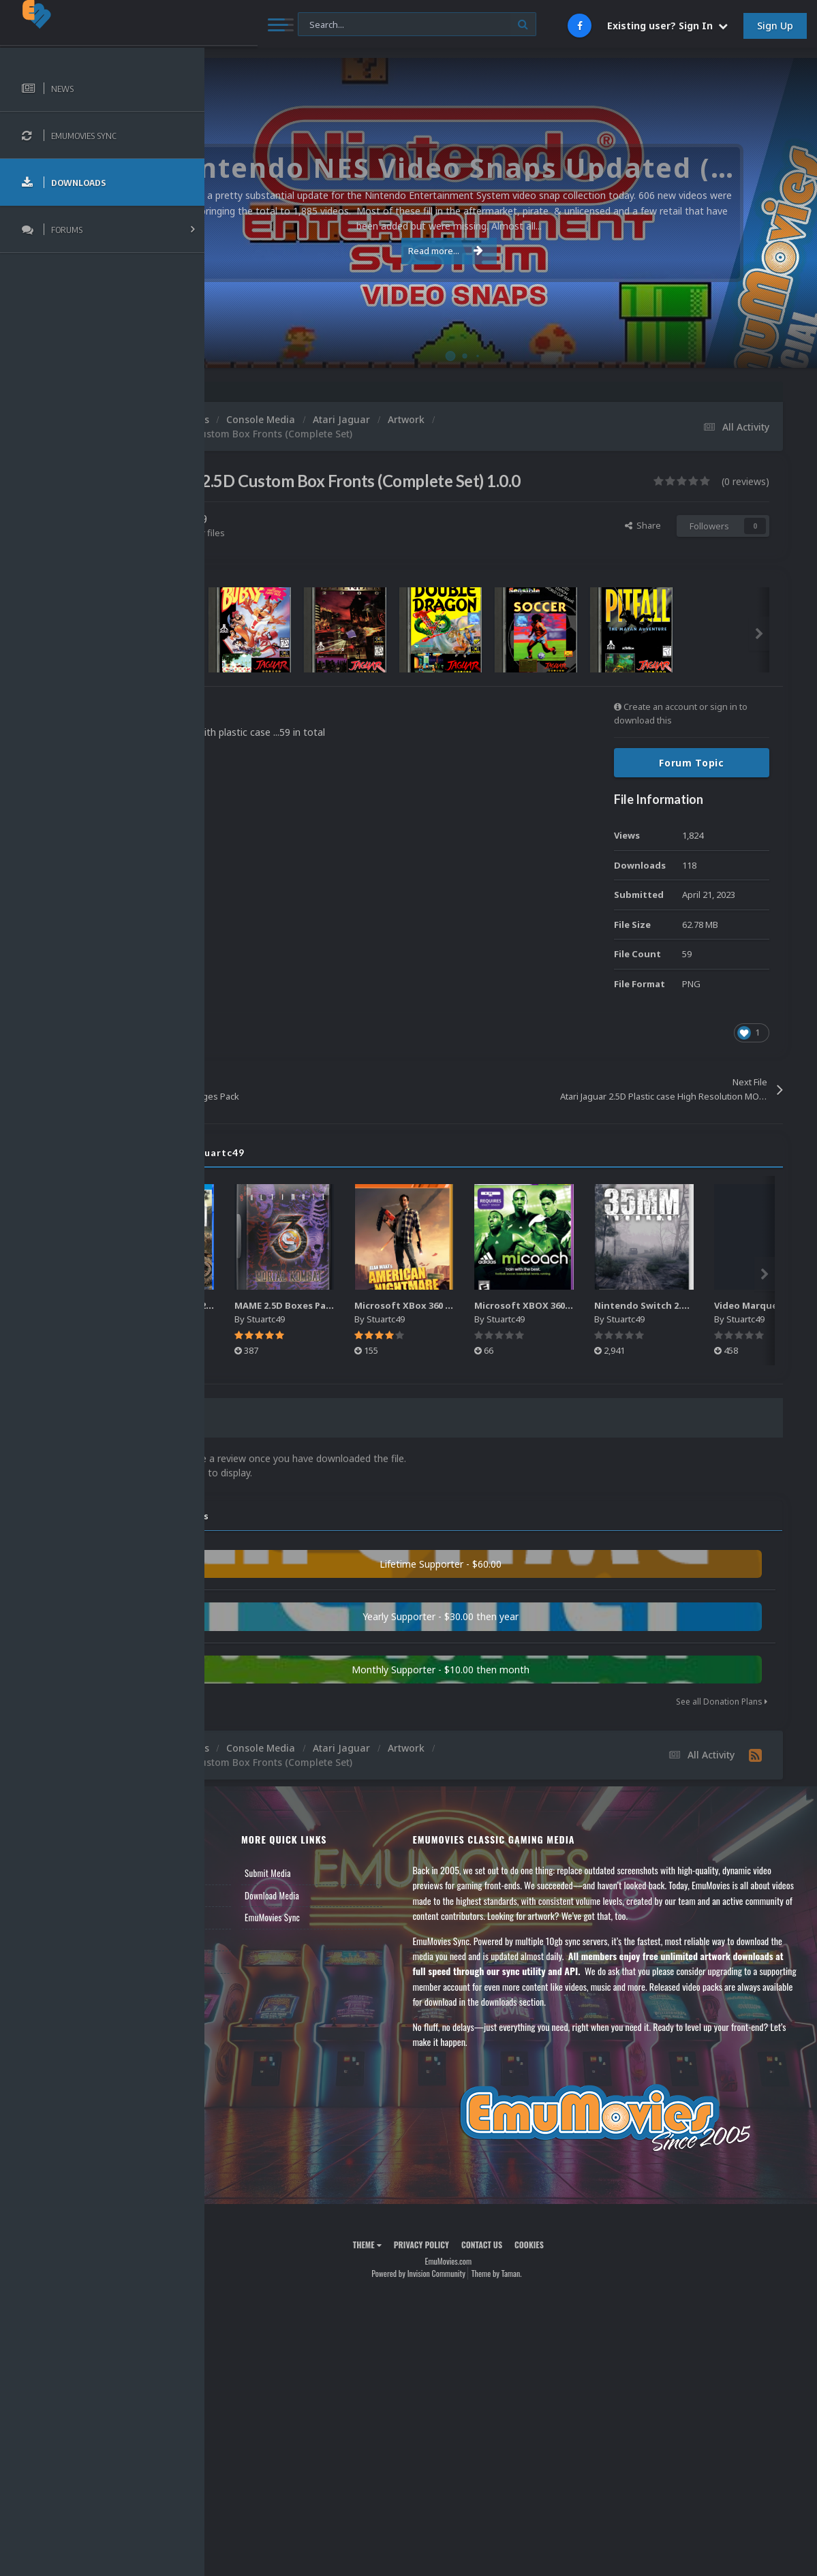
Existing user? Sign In (667, 25)
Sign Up (775, 25)
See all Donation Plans (721, 1723)
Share (643, 551)
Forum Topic (691, 788)
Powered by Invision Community (481, 2325)
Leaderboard (249, 1939)
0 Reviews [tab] (267, 1444)
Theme (429, 2296)
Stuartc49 (307, 545)
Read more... (508, 251)
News (237, 1895)
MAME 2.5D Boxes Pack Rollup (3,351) (448, 1330)
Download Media (370, 1916)
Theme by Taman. (559, 2325)
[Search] (365, 25)
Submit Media (366, 1895)
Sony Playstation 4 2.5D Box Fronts (323, 1330)
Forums (240, 1916)
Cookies (591, 2296)
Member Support (256, 1961)
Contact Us (246, 1983)
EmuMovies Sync (370, 1939)
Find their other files (308, 558)
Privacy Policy (483, 2296)
